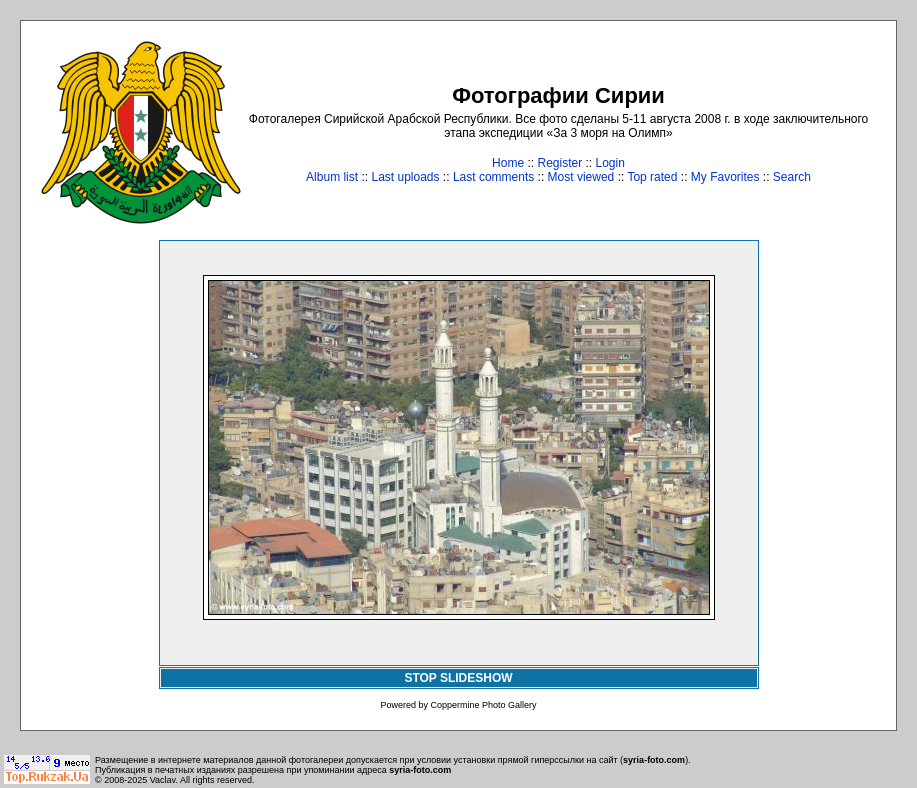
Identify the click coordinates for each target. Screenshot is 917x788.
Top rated (652, 177)
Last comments (493, 177)
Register (559, 163)
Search (792, 177)
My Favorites (725, 177)
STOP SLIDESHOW (458, 678)
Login (610, 163)
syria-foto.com (654, 760)
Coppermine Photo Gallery (483, 705)
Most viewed (581, 177)
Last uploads (405, 177)
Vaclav (163, 780)
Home (508, 163)
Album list (332, 177)
